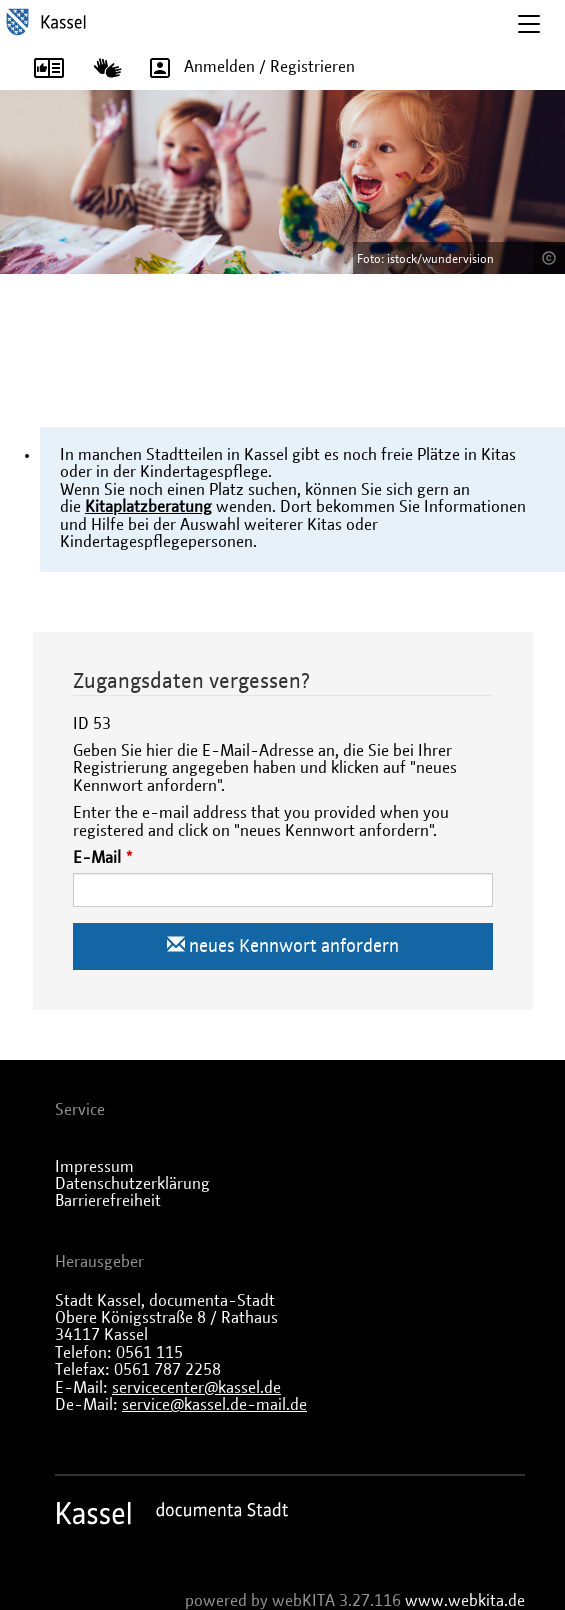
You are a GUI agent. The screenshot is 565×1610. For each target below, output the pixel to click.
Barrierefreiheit (108, 1201)
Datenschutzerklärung (132, 1184)
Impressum (94, 1167)
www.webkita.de (465, 1601)
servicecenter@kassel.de (196, 1388)
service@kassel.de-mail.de (214, 1405)
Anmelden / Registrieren (245, 67)
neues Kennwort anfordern (283, 945)
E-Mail (97, 858)
